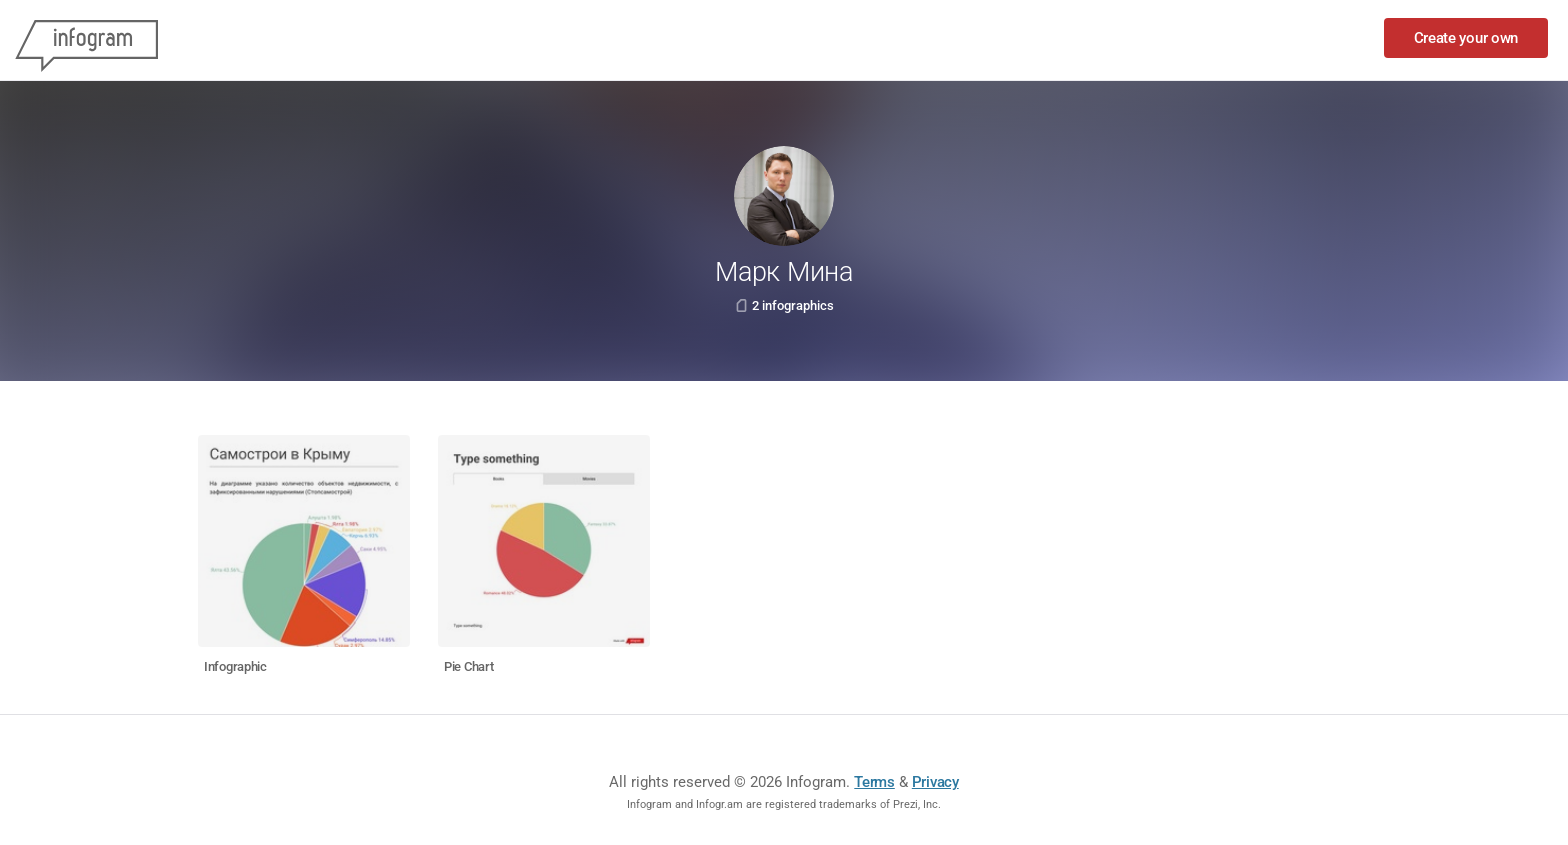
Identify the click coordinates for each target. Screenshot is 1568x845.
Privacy (935, 782)
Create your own (1466, 38)
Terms (874, 782)
